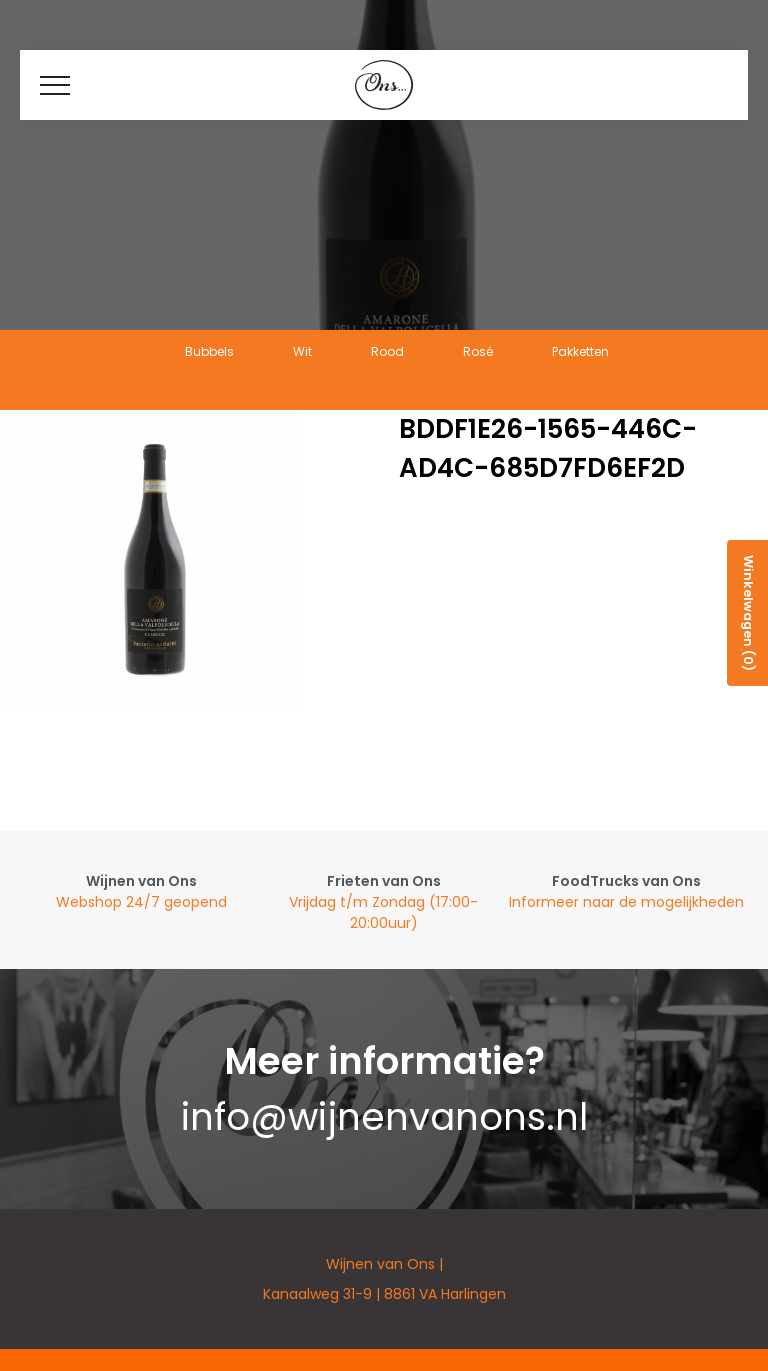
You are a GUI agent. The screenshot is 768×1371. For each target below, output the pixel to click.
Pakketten (580, 351)
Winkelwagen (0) (748, 613)
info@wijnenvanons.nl (384, 1117)
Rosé (478, 351)
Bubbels (209, 351)
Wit (302, 351)
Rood (387, 351)
